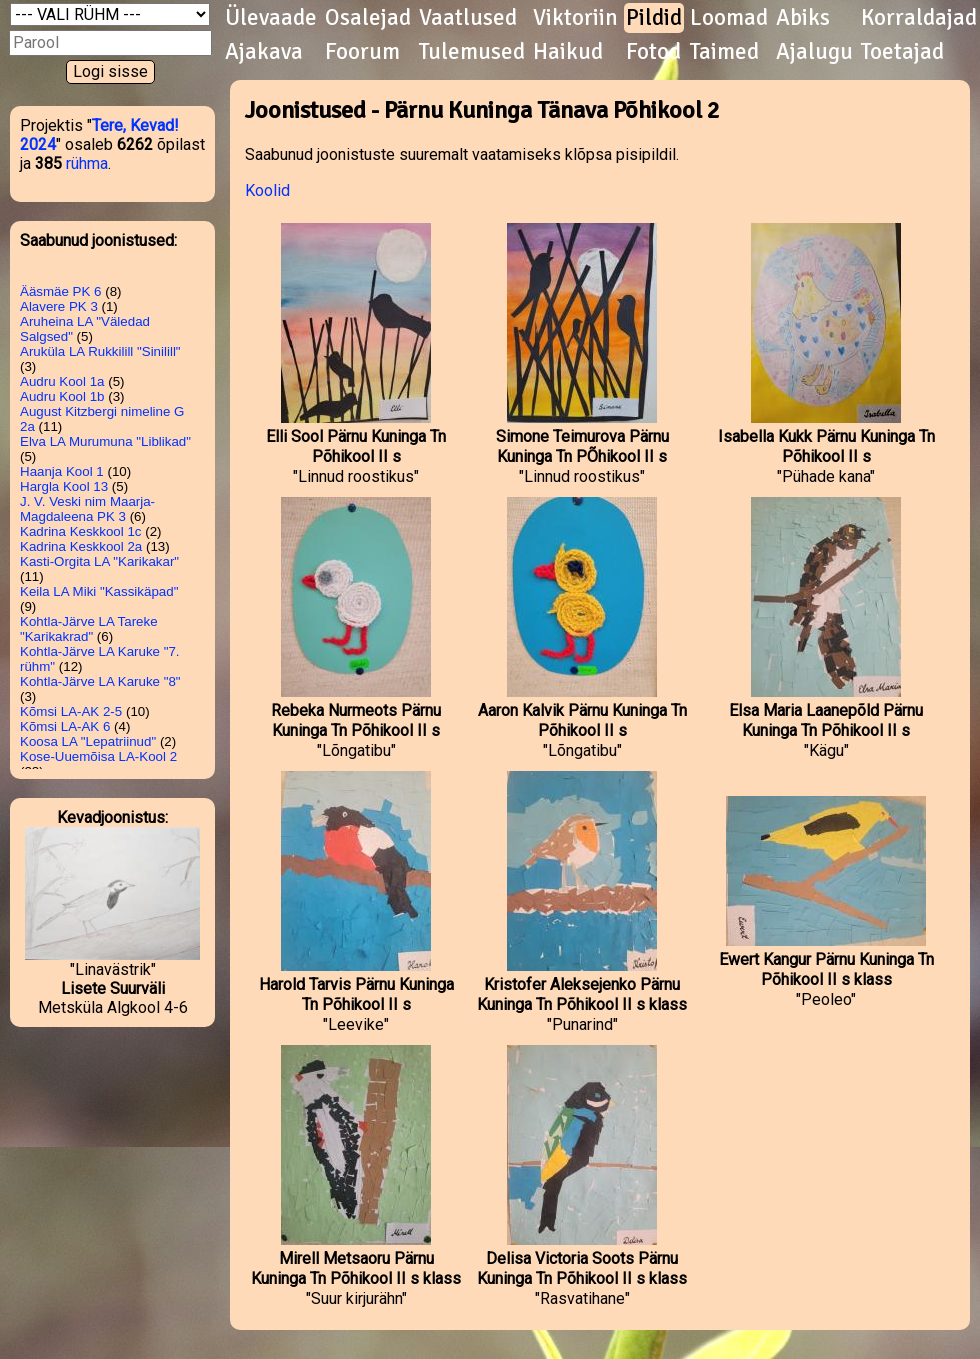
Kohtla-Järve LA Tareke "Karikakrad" (89, 629)
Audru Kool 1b (62, 396)
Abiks (803, 18)
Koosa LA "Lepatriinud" (88, 741)
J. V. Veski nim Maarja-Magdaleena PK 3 (87, 509)
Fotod (653, 52)
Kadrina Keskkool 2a (81, 546)
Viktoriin (575, 18)
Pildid (654, 18)
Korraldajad (919, 18)
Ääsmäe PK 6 (61, 291)
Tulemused (472, 52)
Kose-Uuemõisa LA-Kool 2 (98, 756)
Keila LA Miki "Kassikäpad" (99, 591)
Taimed (724, 52)
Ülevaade (271, 18)
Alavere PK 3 (59, 306)
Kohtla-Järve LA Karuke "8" (100, 681)
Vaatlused (468, 18)
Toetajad (902, 52)
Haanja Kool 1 (62, 471)
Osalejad (368, 18)
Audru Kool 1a (62, 381)
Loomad (729, 18)
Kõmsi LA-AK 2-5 (71, 711)
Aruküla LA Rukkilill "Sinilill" (100, 351)
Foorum (362, 52)
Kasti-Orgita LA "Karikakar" (99, 561)
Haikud (568, 52)
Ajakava (264, 52)
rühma (87, 163)
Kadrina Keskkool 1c (81, 531)
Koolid (267, 190)
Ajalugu (814, 52)
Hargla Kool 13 (64, 486)
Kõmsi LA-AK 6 (65, 726)
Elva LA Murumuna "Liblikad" (105, 441)
